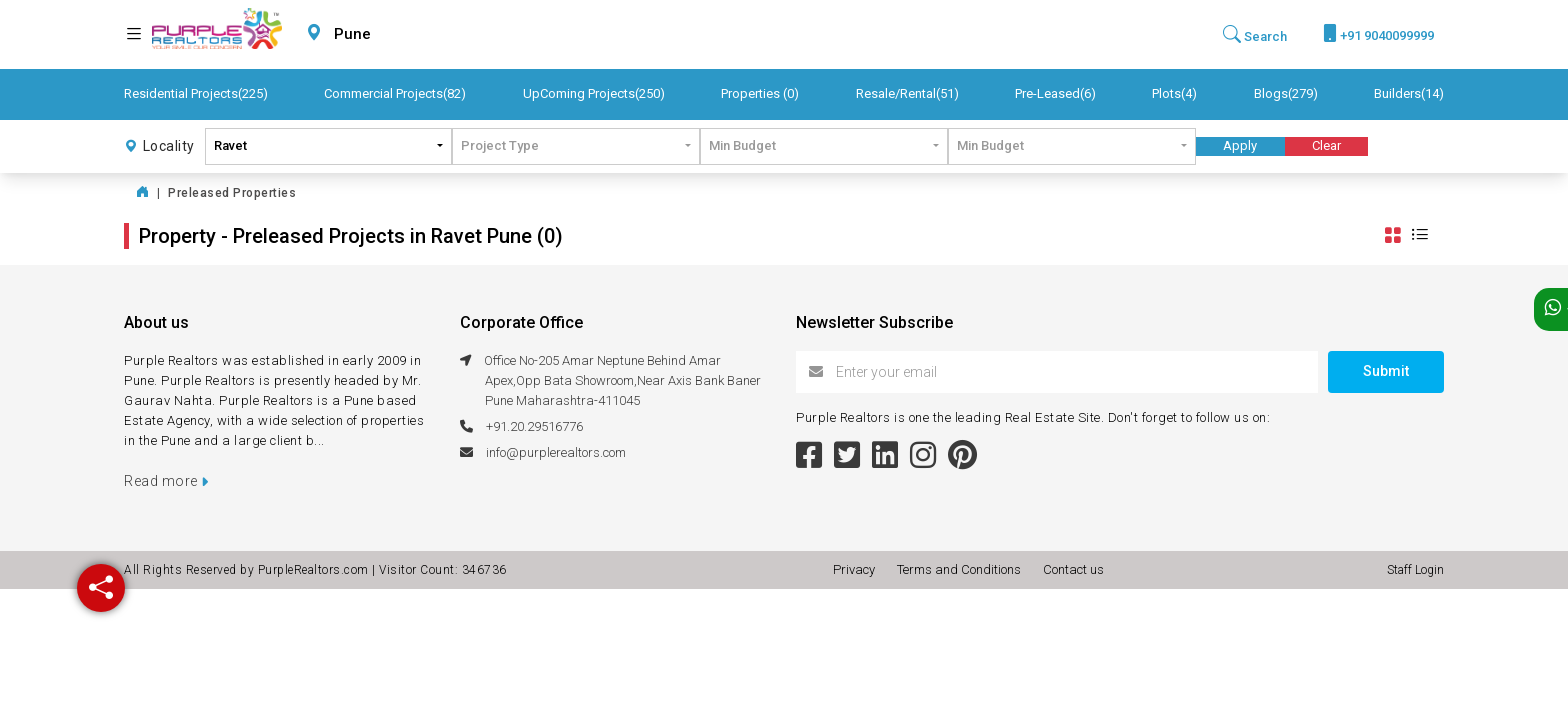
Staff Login (1415, 570)
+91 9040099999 (1378, 33)
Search (1255, 34)
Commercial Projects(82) (395, 93)
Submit (1386, 371)
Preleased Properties (232, 193)
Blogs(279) (1286, 93)
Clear (1326, 145)
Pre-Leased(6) (1055, 93)
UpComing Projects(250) (594, 93)
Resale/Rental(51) (907, 93)
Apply (1240, 145)
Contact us (1073, 569)
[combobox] (400, 34)
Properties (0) (760, 93)
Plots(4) (1174, 93)
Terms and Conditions (962, 569)
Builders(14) (1409, 93)
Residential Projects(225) (196, 93)
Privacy (857, 569)
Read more (166, 481)
